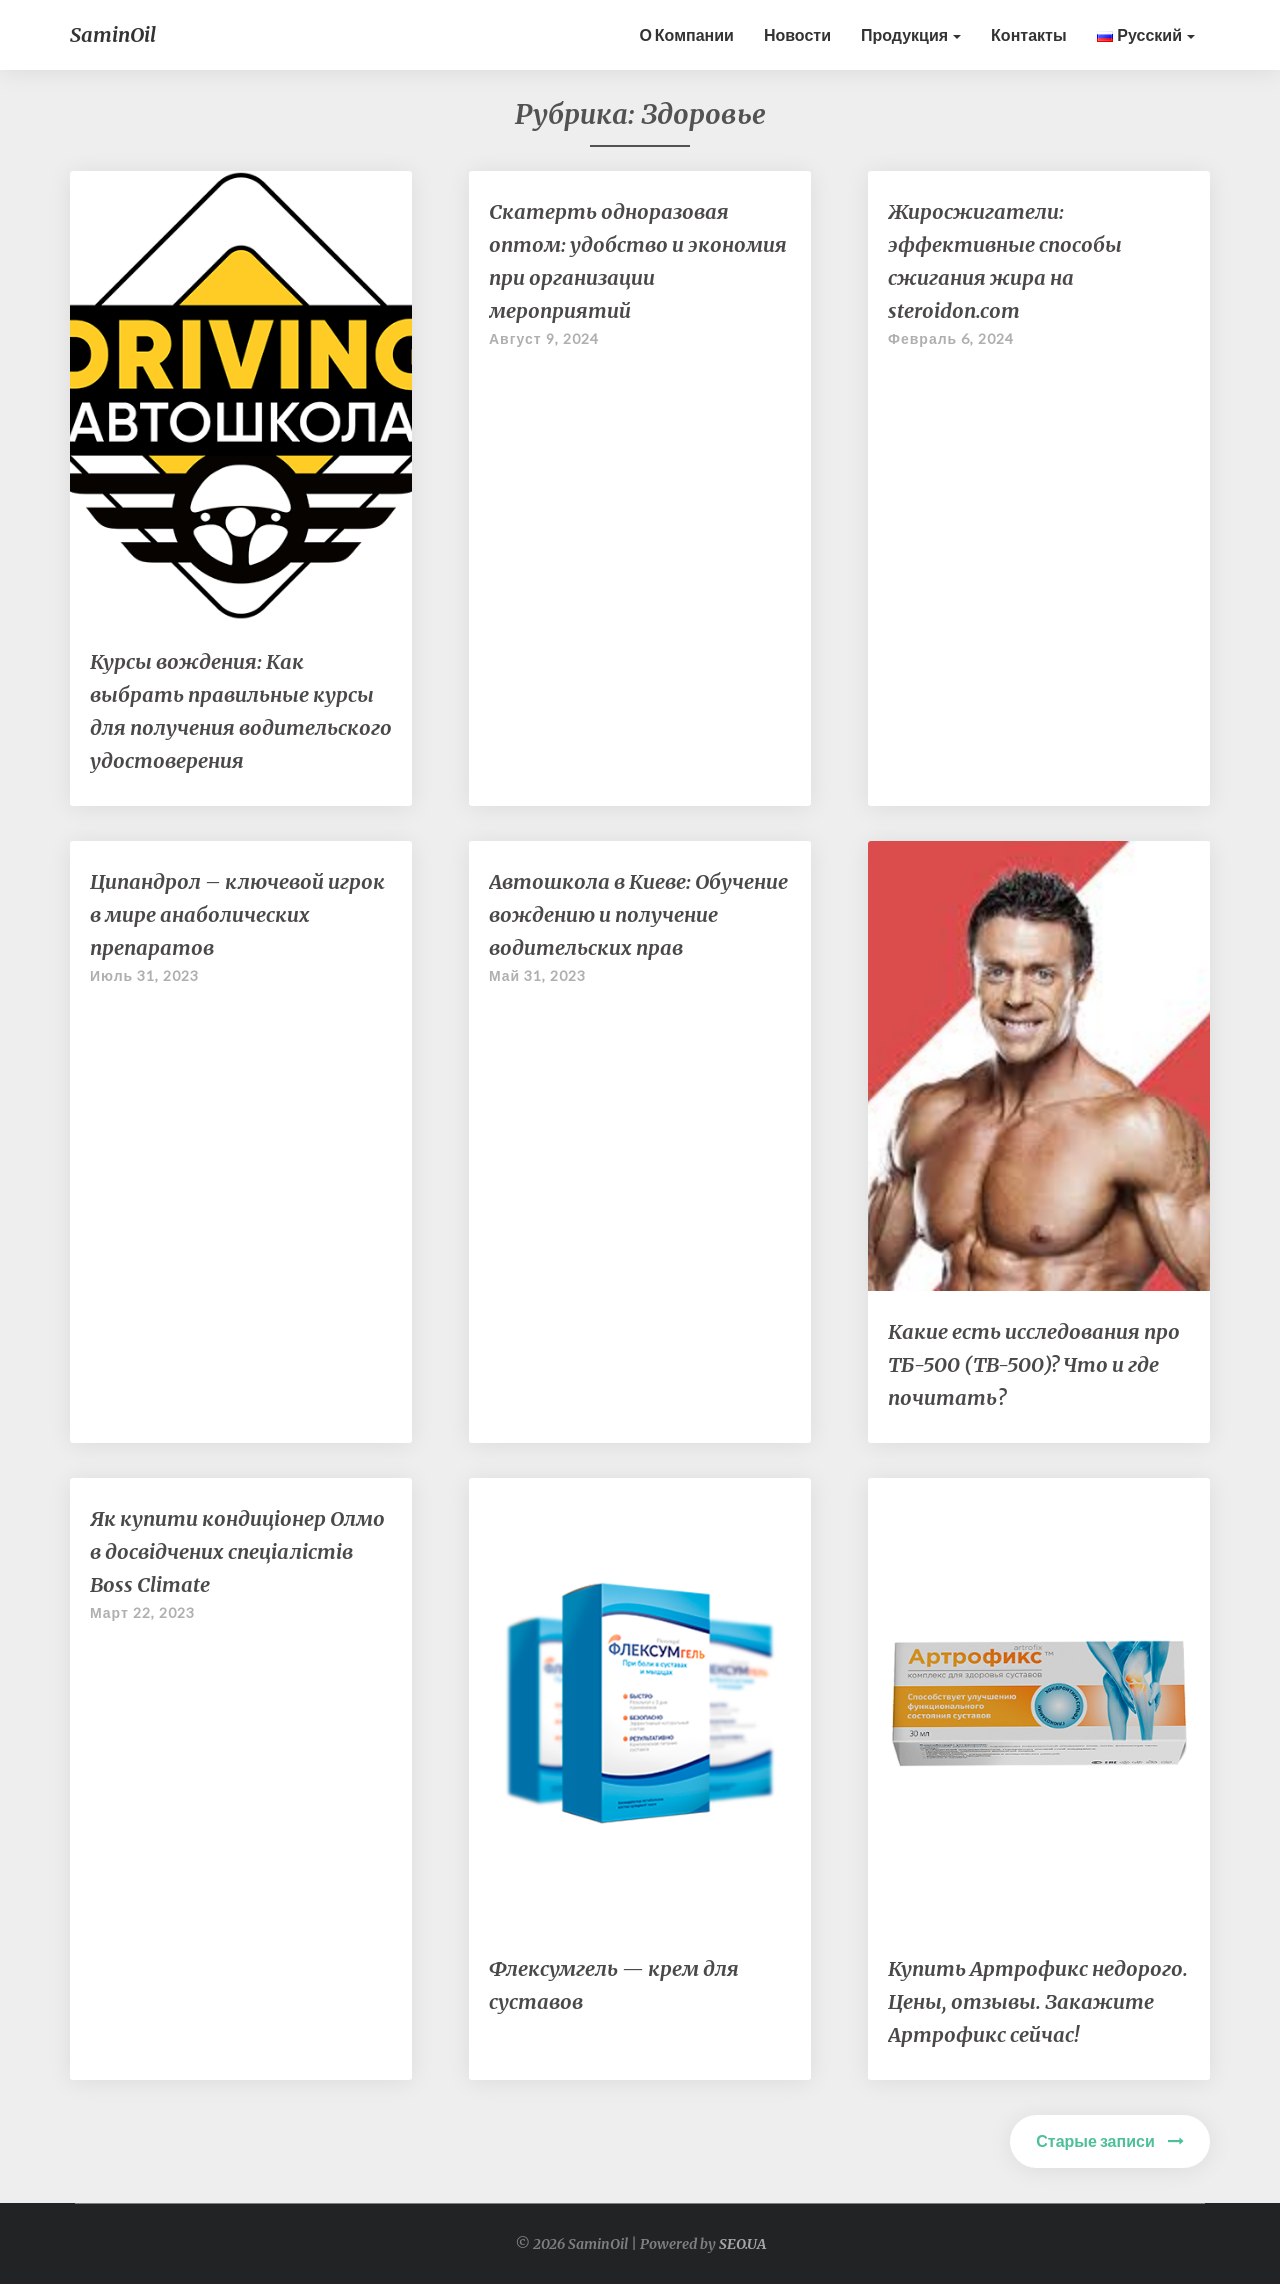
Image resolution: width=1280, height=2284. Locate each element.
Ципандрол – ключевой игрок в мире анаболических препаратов (237, 914)
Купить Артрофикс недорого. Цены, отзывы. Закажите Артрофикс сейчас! (1038, 2001)
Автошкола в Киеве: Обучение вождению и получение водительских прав (638, 914)
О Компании (686, 34)
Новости (797, 34)
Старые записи (1110, 2140)
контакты (1028, 34)
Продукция (911, 34)
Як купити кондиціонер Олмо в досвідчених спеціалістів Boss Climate (237, 1551)
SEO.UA (742, 2244)
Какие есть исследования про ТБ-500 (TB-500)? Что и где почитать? (1034, 1364)
